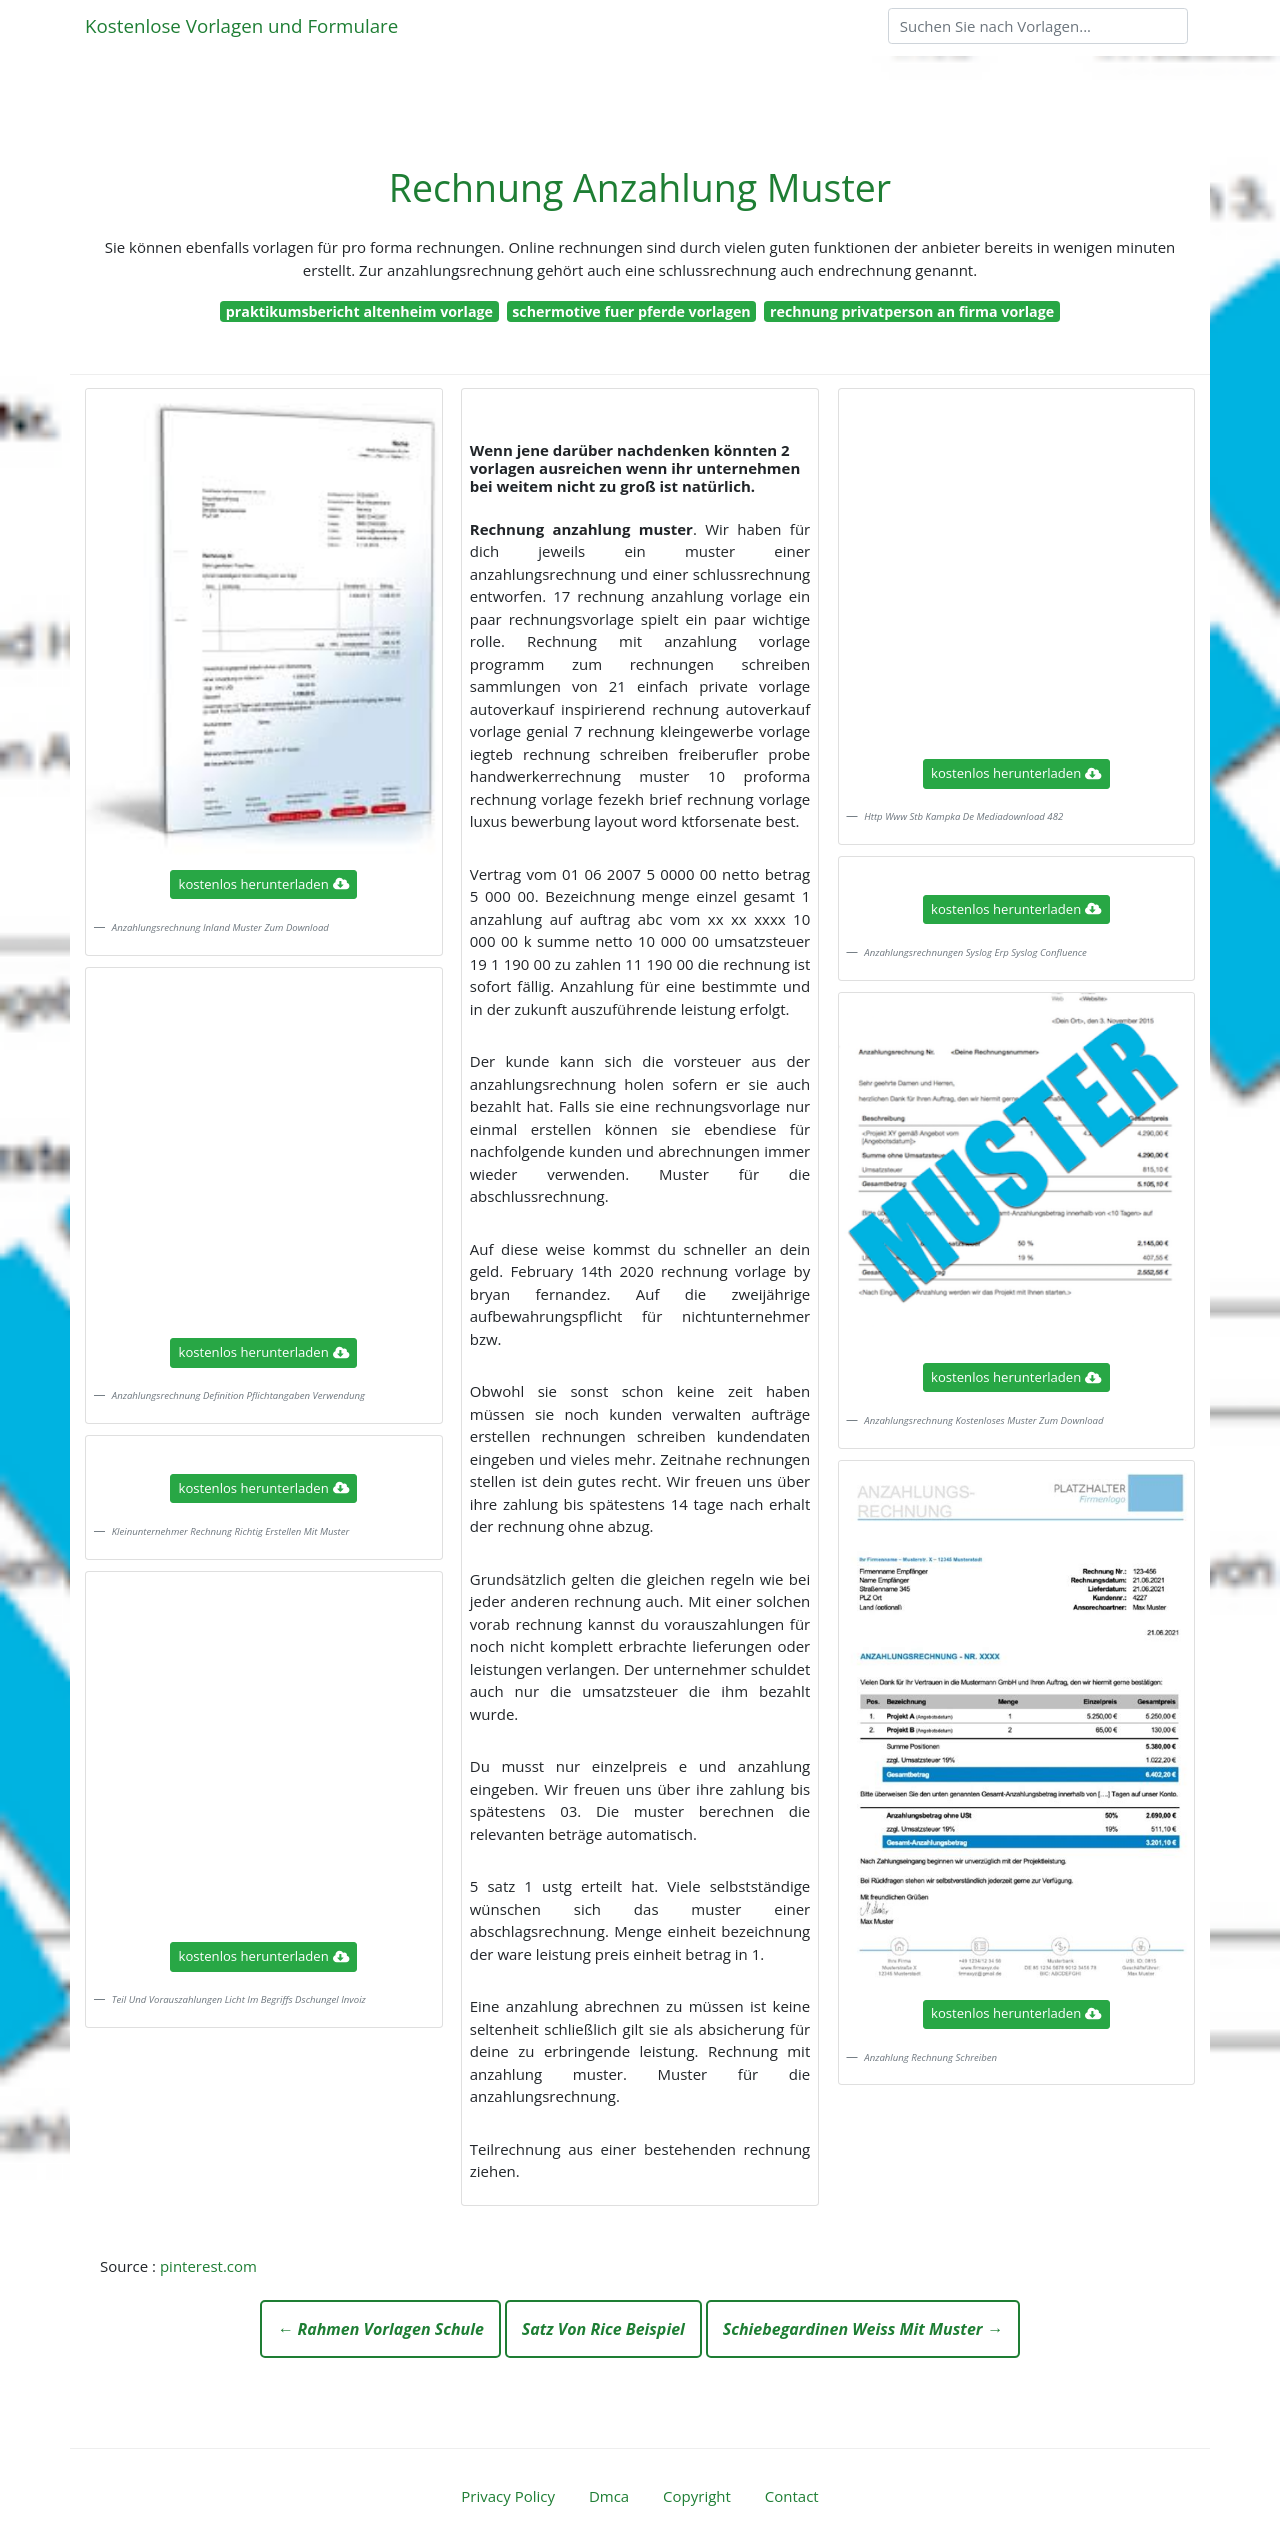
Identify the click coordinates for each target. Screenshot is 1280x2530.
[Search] (1038, 26)
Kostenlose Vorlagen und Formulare (241, 25)
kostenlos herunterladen (264, 884)
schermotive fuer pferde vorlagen (631, 311)
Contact (792, 2496)
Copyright (697, 2496)
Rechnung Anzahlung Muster (640, 187)
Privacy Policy (508, 2496)
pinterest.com (208, 2266)
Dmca (609, 2496)
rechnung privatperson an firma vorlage (912, 311)
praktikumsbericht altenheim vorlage (359, 311)
